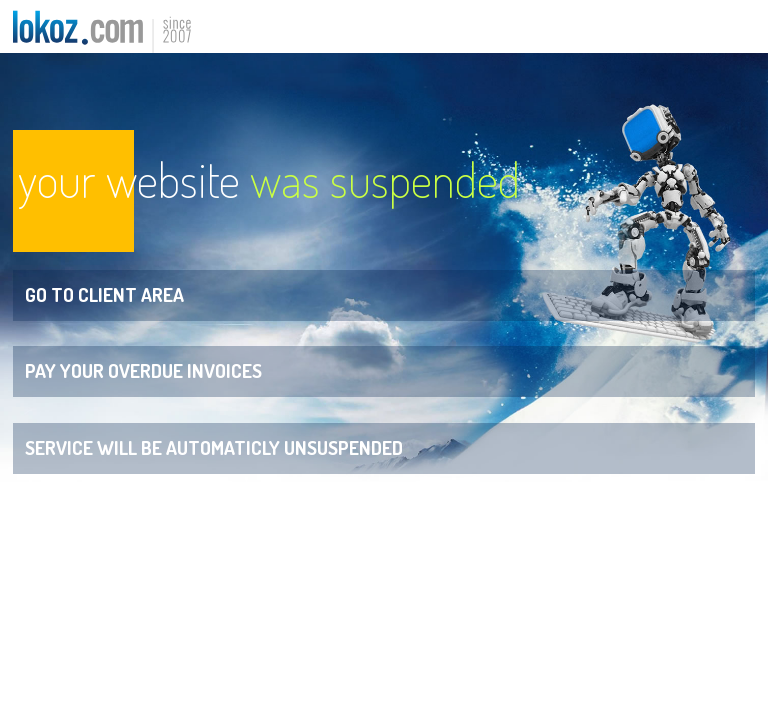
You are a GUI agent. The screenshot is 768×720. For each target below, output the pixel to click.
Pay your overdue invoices (143, 370)
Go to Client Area (104, 294)
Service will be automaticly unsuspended (214, 447)
